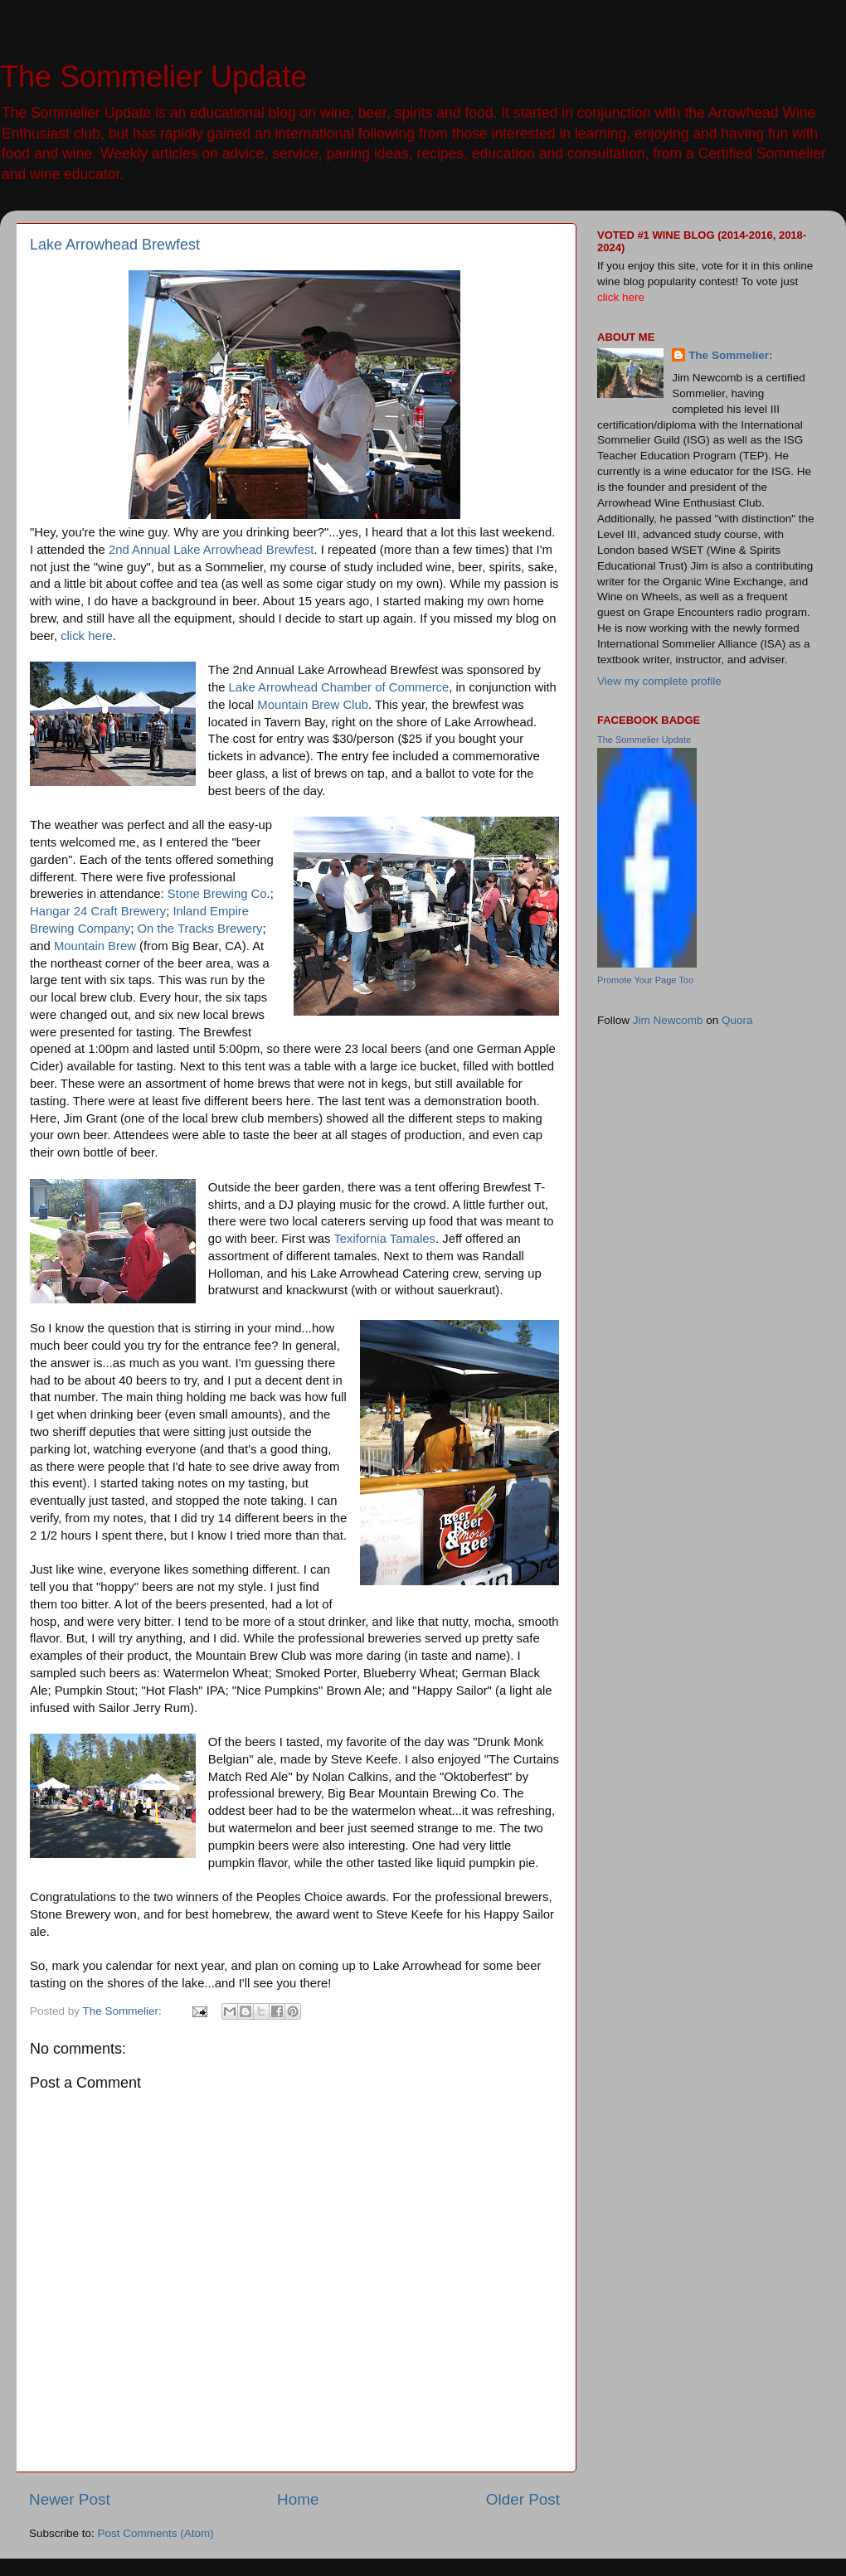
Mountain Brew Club (312, 704)
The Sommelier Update (153, 77)
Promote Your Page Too (645, 980)
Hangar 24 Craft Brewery (98, 911)
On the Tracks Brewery (200, 928)
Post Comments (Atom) (156, 2533)
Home (297, 2499)
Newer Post (69, 2499)
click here (87, 636)
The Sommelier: (730, 355)
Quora (737, 1020)
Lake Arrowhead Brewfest (115, 244)
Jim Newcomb (668, 1020)
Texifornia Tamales (384, 1238)
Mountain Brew (95, 946)
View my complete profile (659, 681)
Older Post (523, 2499)
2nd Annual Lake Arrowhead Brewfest (211, 549)
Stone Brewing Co (217, 893)
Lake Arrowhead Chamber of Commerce (339, 687)
